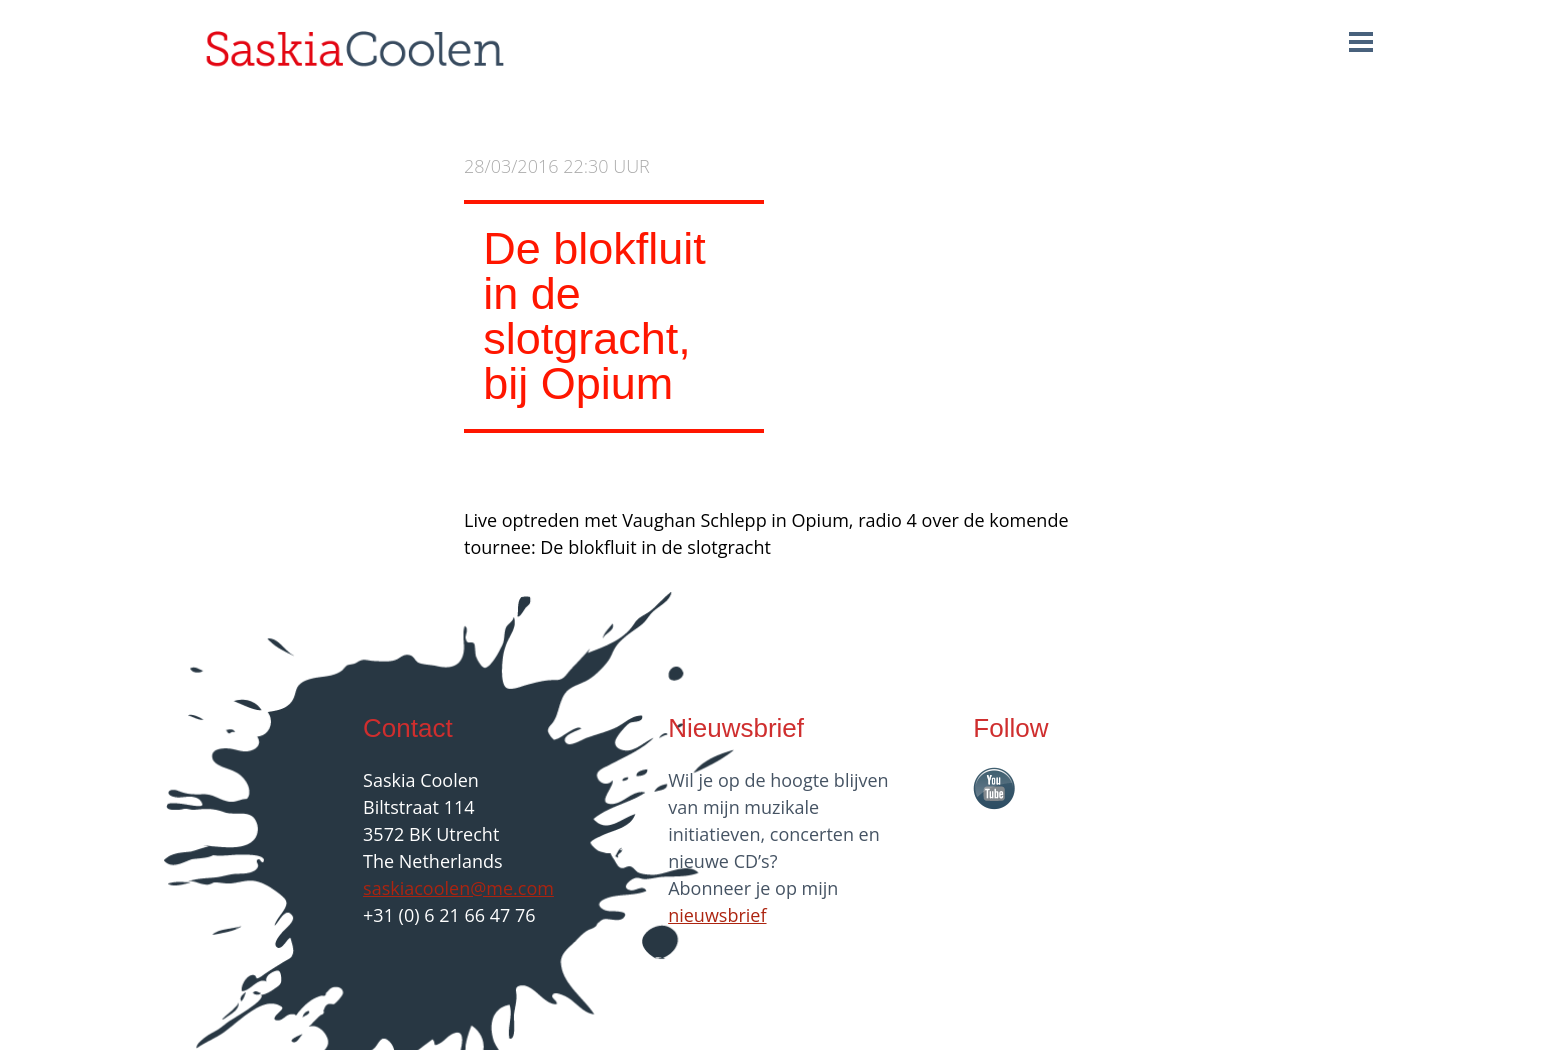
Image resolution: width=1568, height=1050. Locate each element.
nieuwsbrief (717, 915)
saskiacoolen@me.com (458, 888)
